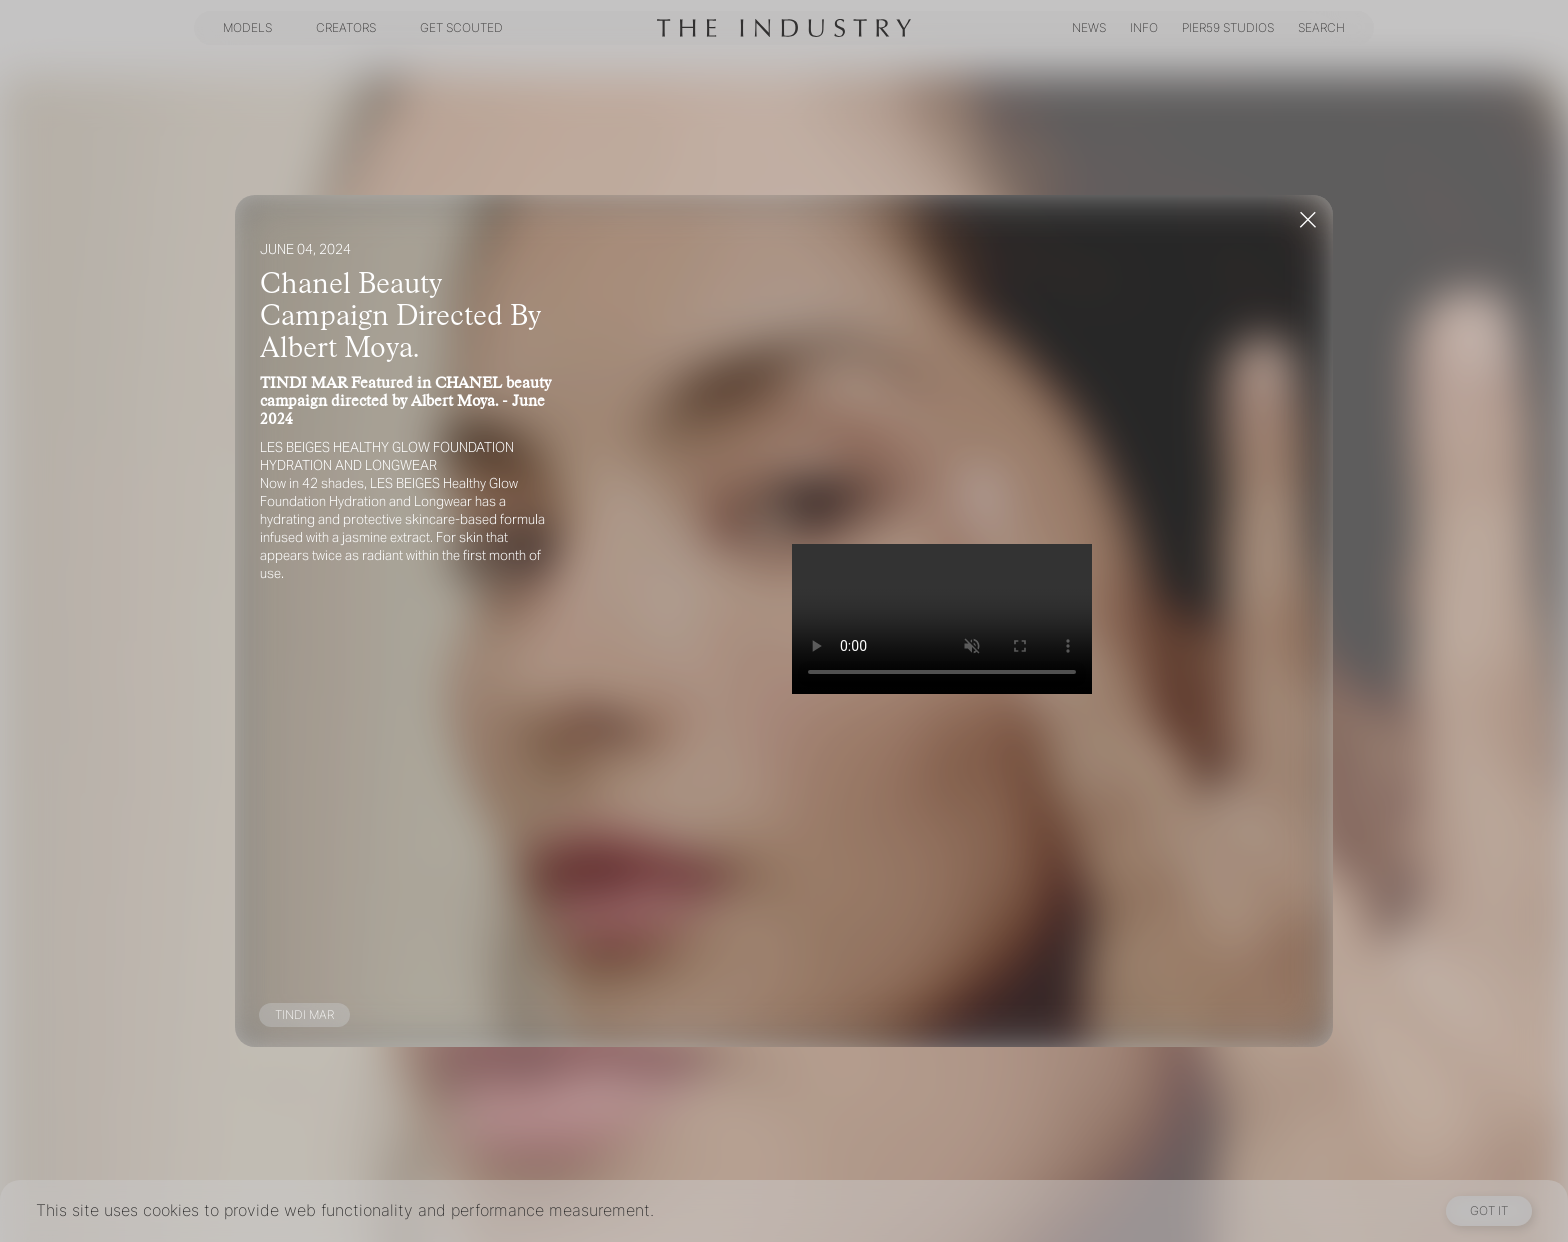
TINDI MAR (304, 1014)
